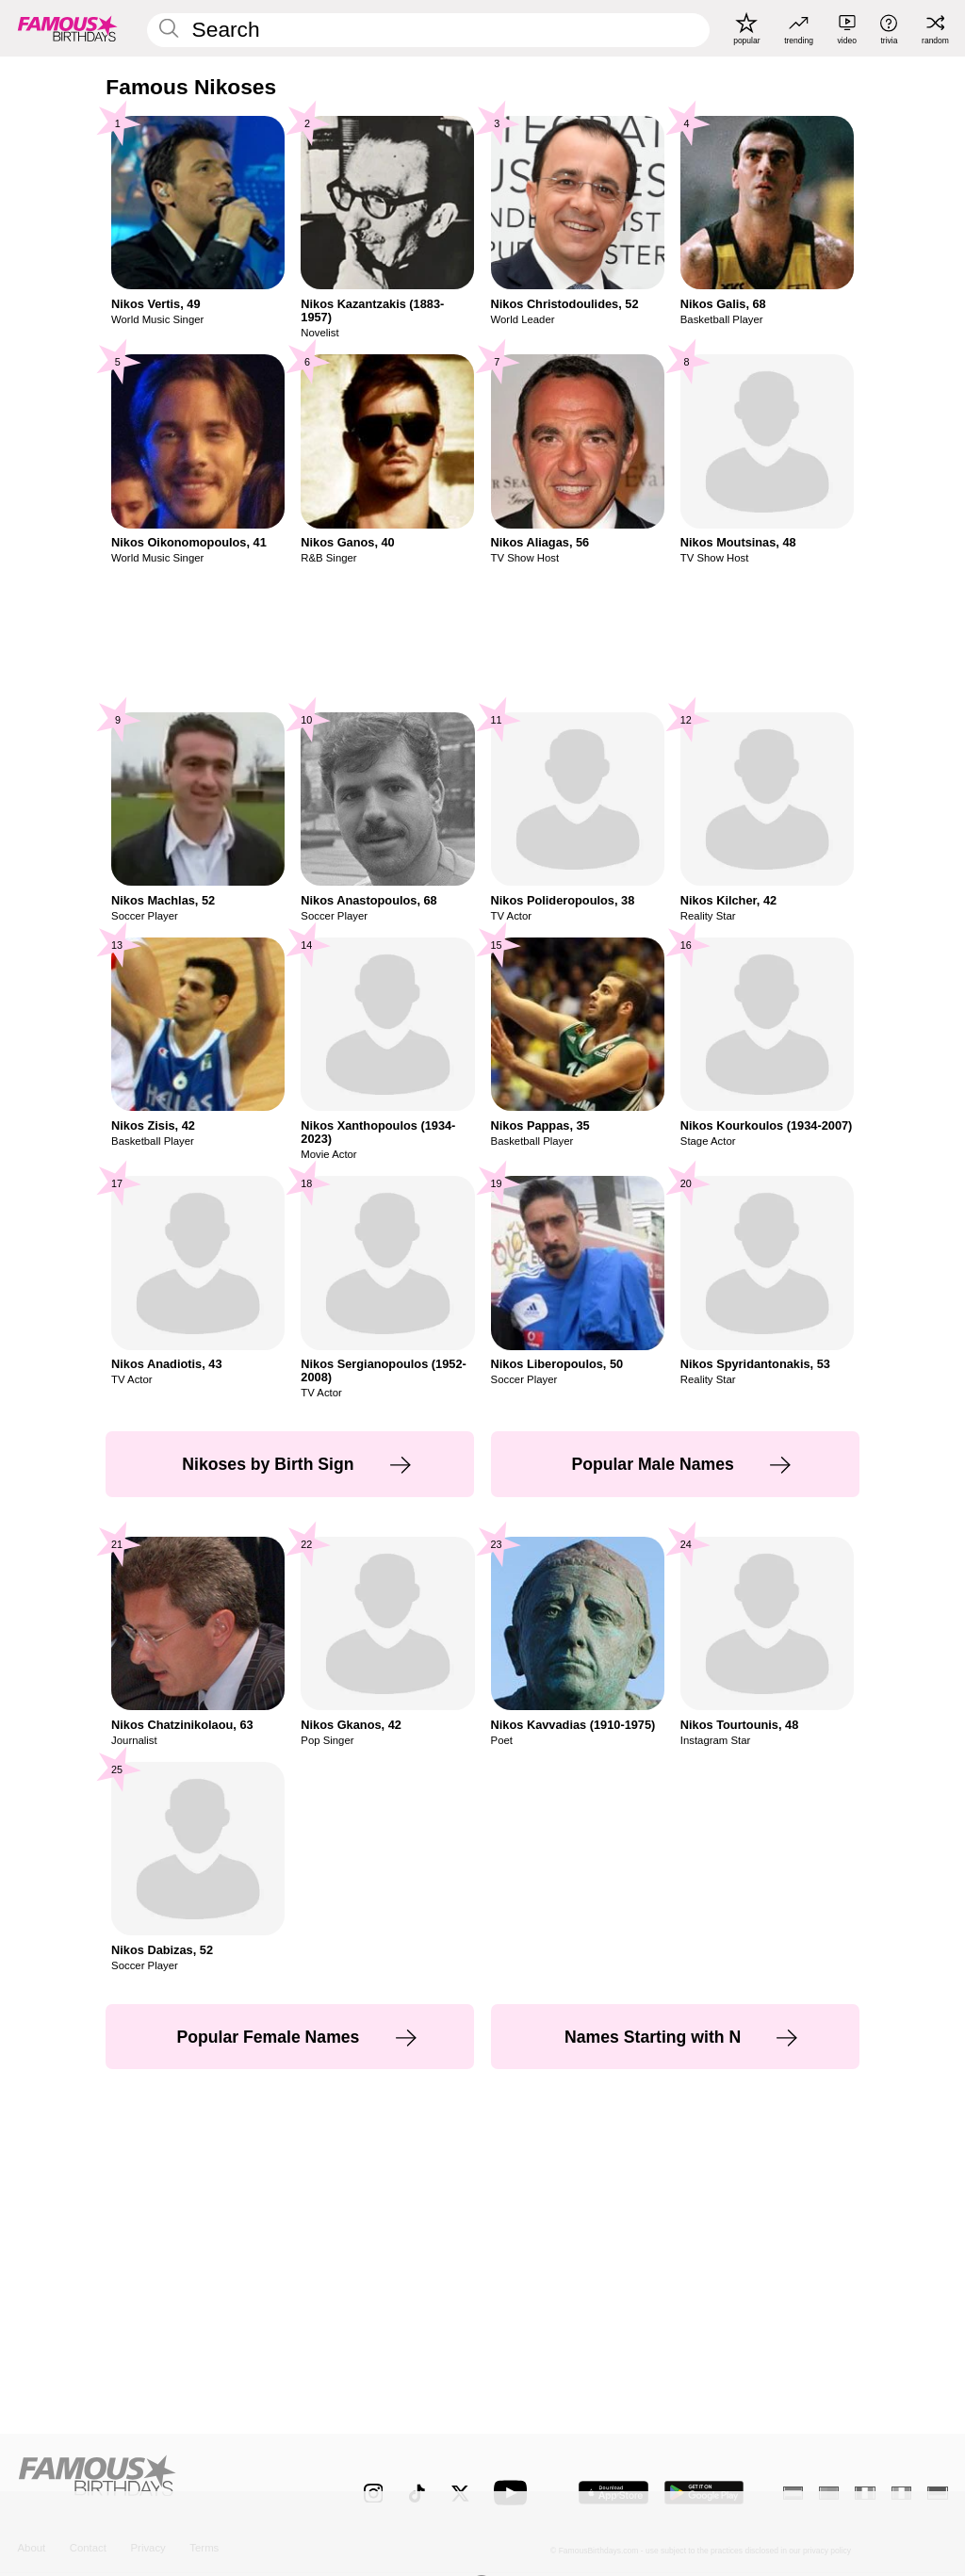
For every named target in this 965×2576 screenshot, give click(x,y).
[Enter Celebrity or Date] (428, 30)
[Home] (162, 2482)
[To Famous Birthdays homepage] (68, 28)
